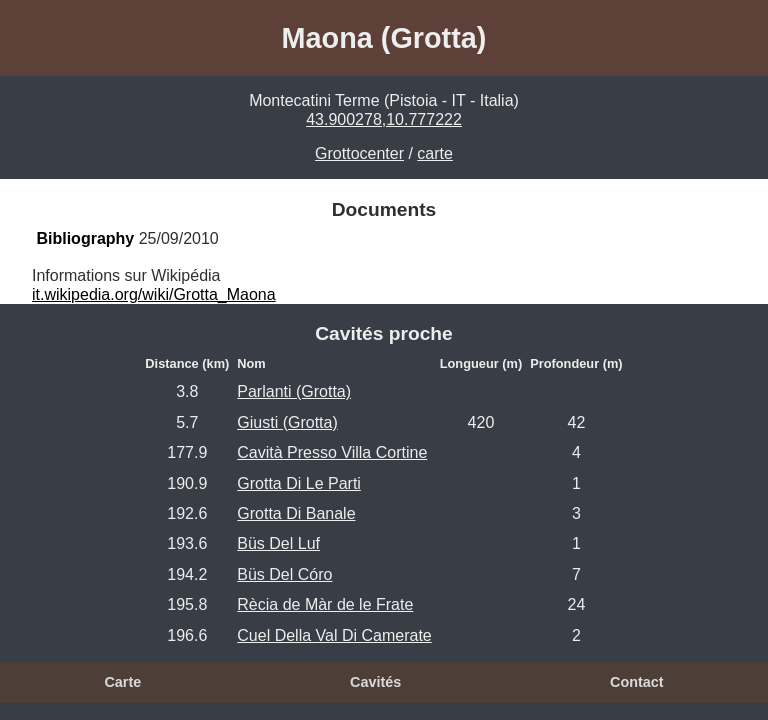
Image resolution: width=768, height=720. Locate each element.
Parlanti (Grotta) (294, 391)
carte (435, 153)
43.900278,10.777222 (384, 119)
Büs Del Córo (284, 574)
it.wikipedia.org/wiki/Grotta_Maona (154, 294)
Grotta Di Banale (296, 513)
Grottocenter (359, 153)
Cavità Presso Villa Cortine (332, 452)
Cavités (375, 682)
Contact (637, 682)
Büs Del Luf (278, 543)
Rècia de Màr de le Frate (325, 604)
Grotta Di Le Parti (299, 483)
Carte (122, 682)
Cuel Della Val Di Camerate (334, 635)
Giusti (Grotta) (287, 422)
